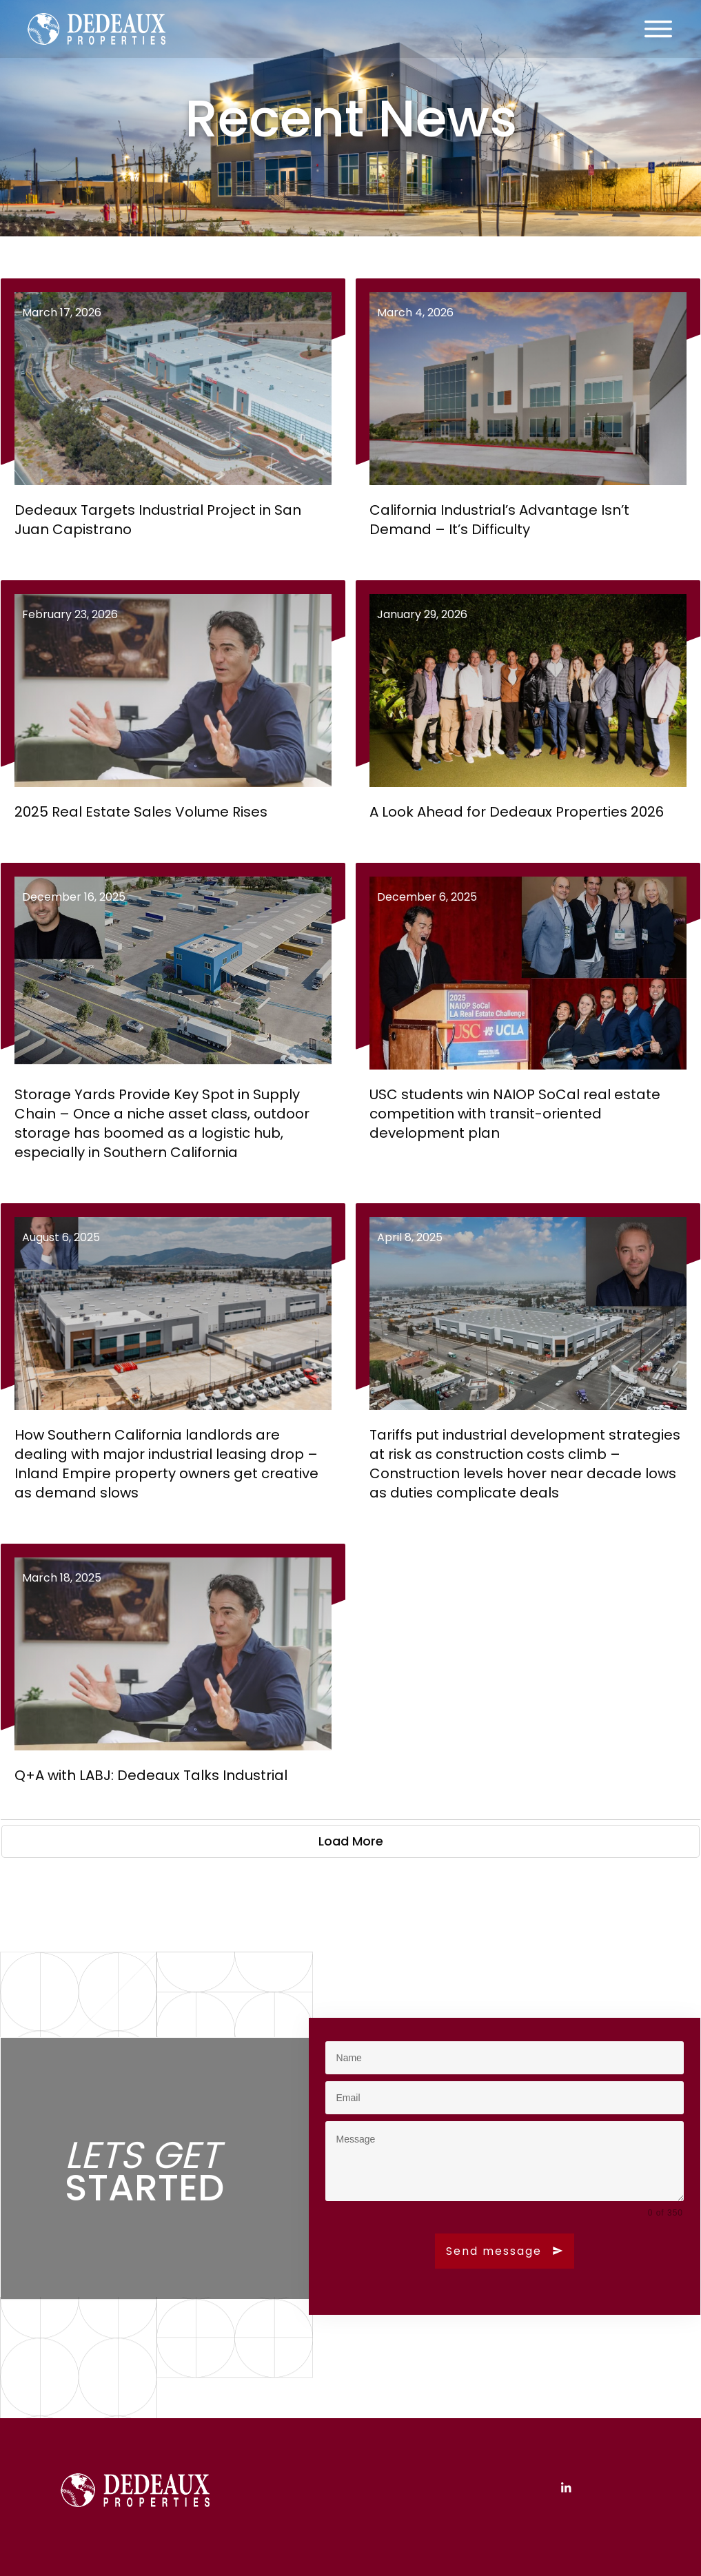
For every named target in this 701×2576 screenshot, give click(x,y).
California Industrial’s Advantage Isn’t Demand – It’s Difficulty (528, 419)
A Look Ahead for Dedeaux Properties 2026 (528, 711)
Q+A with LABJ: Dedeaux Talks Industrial (173, 1675)
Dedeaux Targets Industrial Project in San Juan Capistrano (173, 419)
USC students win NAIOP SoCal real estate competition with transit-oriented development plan (528, 1023)
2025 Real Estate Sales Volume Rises (173, 711)
